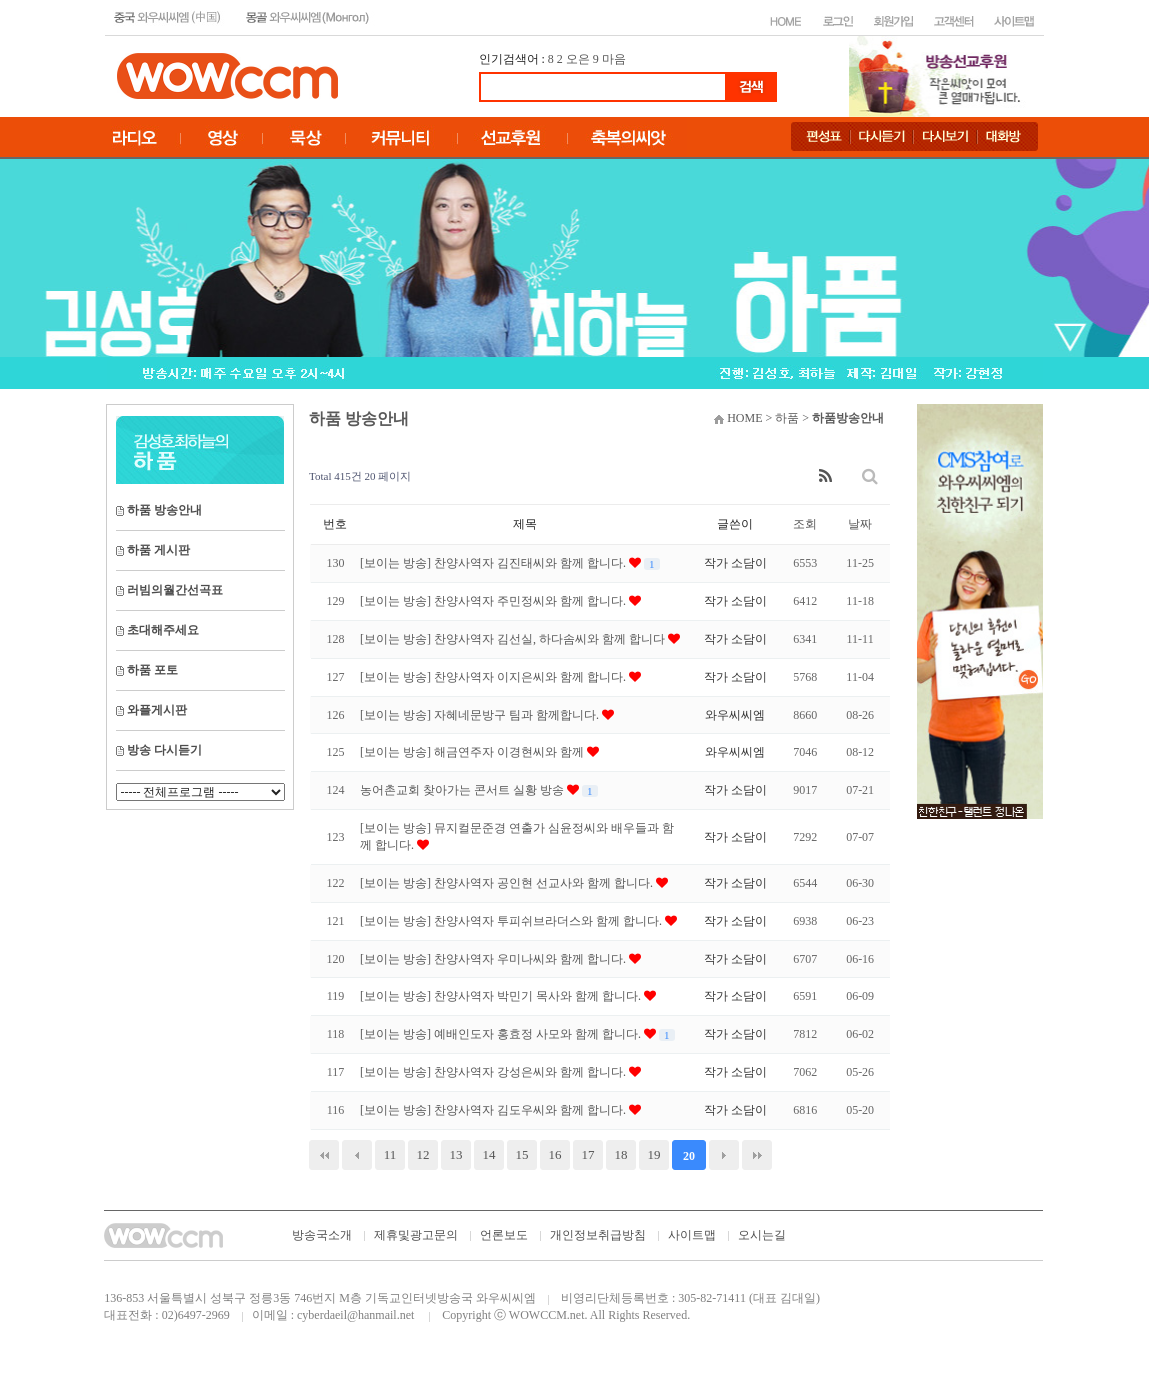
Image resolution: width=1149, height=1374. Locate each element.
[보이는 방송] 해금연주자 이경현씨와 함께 (473, 752)
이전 (357, 1155)
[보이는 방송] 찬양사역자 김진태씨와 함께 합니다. (494, 563)
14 (489, 1154)
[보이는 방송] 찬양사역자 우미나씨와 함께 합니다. (494, 959)
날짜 (860, 524)
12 (423, 1154)
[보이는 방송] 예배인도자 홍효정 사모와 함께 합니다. (502, 1034)
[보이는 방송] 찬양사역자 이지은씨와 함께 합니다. (494, 677)
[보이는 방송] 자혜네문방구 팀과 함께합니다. (481, 715)
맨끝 (757, 1155)
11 (390, 1154)
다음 (724, 1155)
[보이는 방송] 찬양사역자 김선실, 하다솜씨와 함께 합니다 (514, 639)
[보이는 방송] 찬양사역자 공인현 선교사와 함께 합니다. (508, 883)
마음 (614, 59)
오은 (578, 59)
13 (456, 1154)
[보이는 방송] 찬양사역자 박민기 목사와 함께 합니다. (502, 996)
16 (555, 1154)
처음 (324, 1155)
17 (588, 1154)
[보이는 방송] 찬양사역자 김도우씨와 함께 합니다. (494, 1110)
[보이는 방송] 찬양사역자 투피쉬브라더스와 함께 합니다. (512, 921)
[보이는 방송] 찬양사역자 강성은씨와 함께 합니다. (494, 1072)
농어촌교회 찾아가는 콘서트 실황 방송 (463, 790)
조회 (805, 524)
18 (621, 1154)
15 (522, 1154)
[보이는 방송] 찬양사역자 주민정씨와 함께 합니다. (494, 601)
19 (654, 1154)
